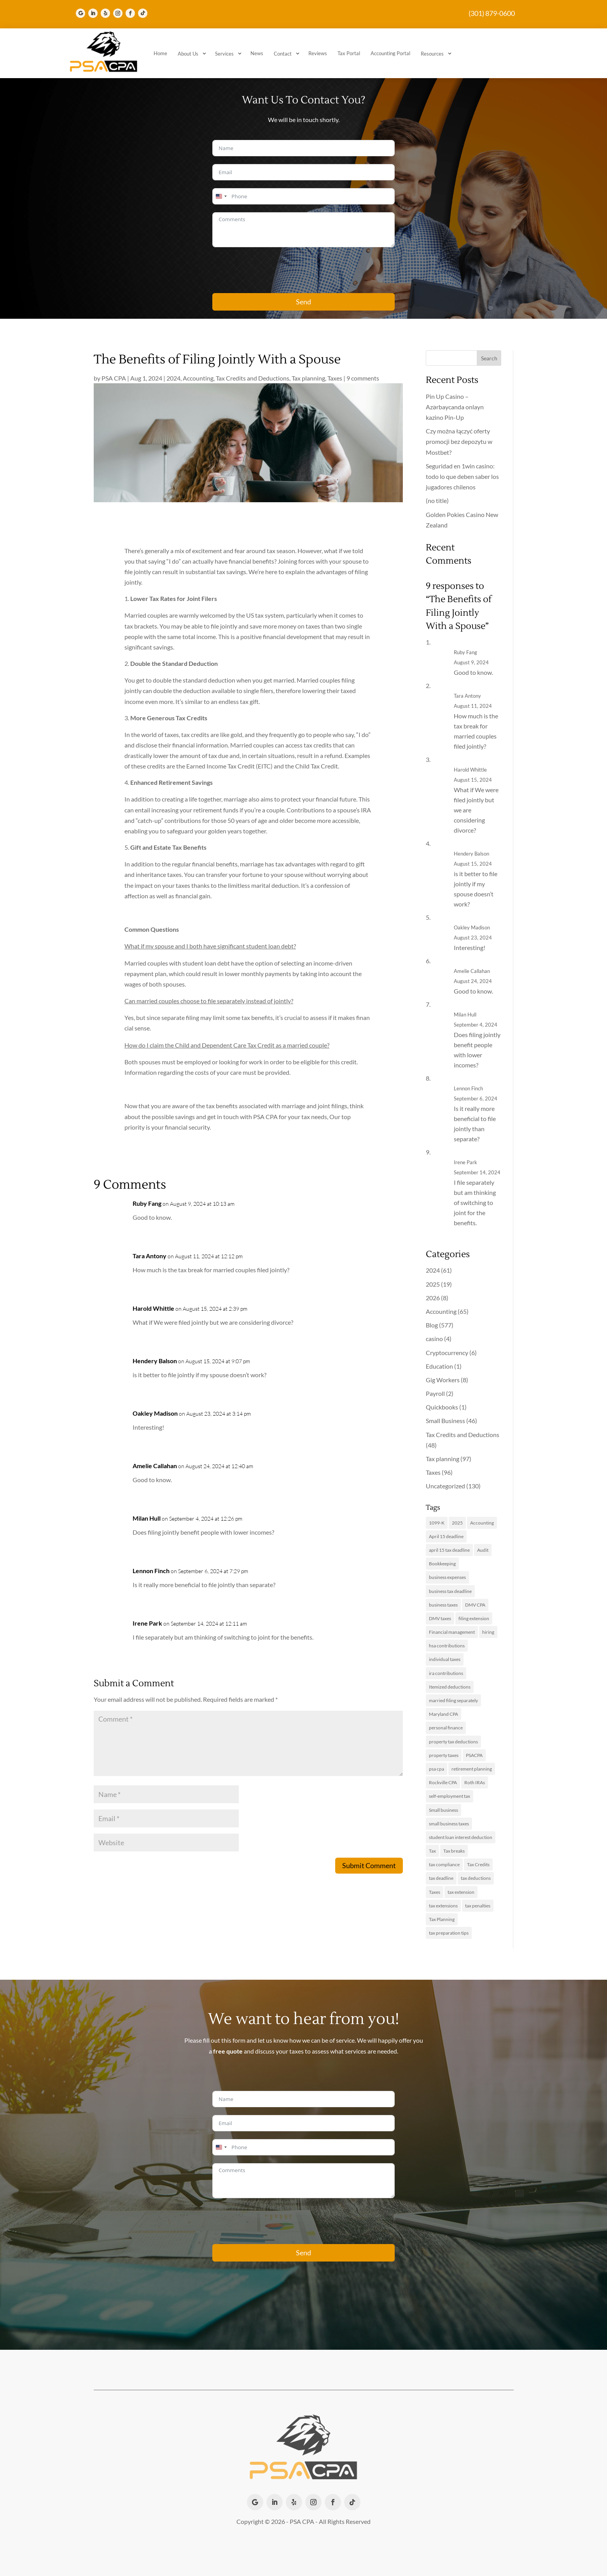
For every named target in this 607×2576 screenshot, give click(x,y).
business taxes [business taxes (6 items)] (443, 1605)
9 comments (362, 378)
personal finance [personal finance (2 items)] (446, 1728)
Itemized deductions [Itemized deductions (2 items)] (450, 1687)
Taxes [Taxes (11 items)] (434, 1892)
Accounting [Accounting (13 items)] (482, 1523)
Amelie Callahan (155, 1465)
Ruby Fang (147, 1203)
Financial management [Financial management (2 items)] (452, 1632)
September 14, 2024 (477, 1172)
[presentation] (271, 270)
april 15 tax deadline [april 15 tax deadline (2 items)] (449, 1550)
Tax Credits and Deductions (252, 378)
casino (434, 1338)
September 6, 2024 (475, 1098)
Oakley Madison (155, 1413)
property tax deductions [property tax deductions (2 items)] (453, 1742)
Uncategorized (445, 1486)
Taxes (334, 378)
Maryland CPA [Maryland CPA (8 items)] (443, 1714)
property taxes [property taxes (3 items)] (443, 1755)
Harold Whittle (153, 1308)
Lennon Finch (151, 1570)
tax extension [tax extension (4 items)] (461, 1892)
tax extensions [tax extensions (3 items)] (443, 1906)
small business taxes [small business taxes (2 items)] (449, 1824)
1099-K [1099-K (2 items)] (436, 1523)
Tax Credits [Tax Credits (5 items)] (478, 1864)
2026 (433, 1297)
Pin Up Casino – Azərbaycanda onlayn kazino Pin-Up (455, 407)
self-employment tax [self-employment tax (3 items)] (449, 1796)
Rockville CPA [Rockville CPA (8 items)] (443, 1782)
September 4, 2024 (475, 1025)
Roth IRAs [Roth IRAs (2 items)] (474, 1782)
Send (303, 301)
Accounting (198, 378)
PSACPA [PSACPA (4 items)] (474, 1755)
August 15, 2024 (473, 780)
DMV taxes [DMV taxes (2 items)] (440, 1618)
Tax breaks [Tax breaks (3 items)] (454, 1851)
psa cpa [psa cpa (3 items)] (436, 1769)
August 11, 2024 (473, 706)
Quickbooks (442, 1407)
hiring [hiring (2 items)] (488, 1632)
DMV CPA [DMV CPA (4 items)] (475, 1605)
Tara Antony (149, 1255)
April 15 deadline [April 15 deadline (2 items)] (446, 1536)
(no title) (437, 500)
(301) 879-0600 (492, 13)
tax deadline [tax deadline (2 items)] (441, 1878)
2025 (433, 1284)
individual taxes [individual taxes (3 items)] (444, 1659)
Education (439, 1366)
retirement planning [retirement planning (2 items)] (471, 1769)
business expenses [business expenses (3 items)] (447, 1577)
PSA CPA (113, 378)
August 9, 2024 (471, 662)
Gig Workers (443, 1379)
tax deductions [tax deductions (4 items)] (476, 1878)
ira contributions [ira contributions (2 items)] (446, 1673)
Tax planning (308, 378)
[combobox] (221, 196)
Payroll (435, 1393)
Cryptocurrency (447, 1352)
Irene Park (147, 1623)
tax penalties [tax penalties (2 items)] (477, 1906)
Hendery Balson (155, 1360)
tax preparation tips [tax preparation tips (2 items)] (449, 1933)
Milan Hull (147, 1518)
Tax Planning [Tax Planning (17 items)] (442, 1919)
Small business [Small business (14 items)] (443, 1810)
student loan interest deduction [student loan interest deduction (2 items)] (460, 1837)
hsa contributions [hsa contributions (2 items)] (447, 1646)
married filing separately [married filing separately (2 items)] (453, 1700)
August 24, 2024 (473, 981)
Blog (432, 1325)
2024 (173, 378)
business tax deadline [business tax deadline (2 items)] (450, 1591)
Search (489, 358)
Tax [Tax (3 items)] (432, 1851)
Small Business (445, 1420)
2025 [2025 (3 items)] (457, 1523)
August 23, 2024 (473, 937)
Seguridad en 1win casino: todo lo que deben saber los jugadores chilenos (462, 476)
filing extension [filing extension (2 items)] (473, 1618)
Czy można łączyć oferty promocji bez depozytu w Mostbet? (459, 441)
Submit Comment (369, 1865)
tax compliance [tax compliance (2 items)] (444, 1864)
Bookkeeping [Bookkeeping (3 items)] (442, 1564)
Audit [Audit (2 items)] (482, 1550)
